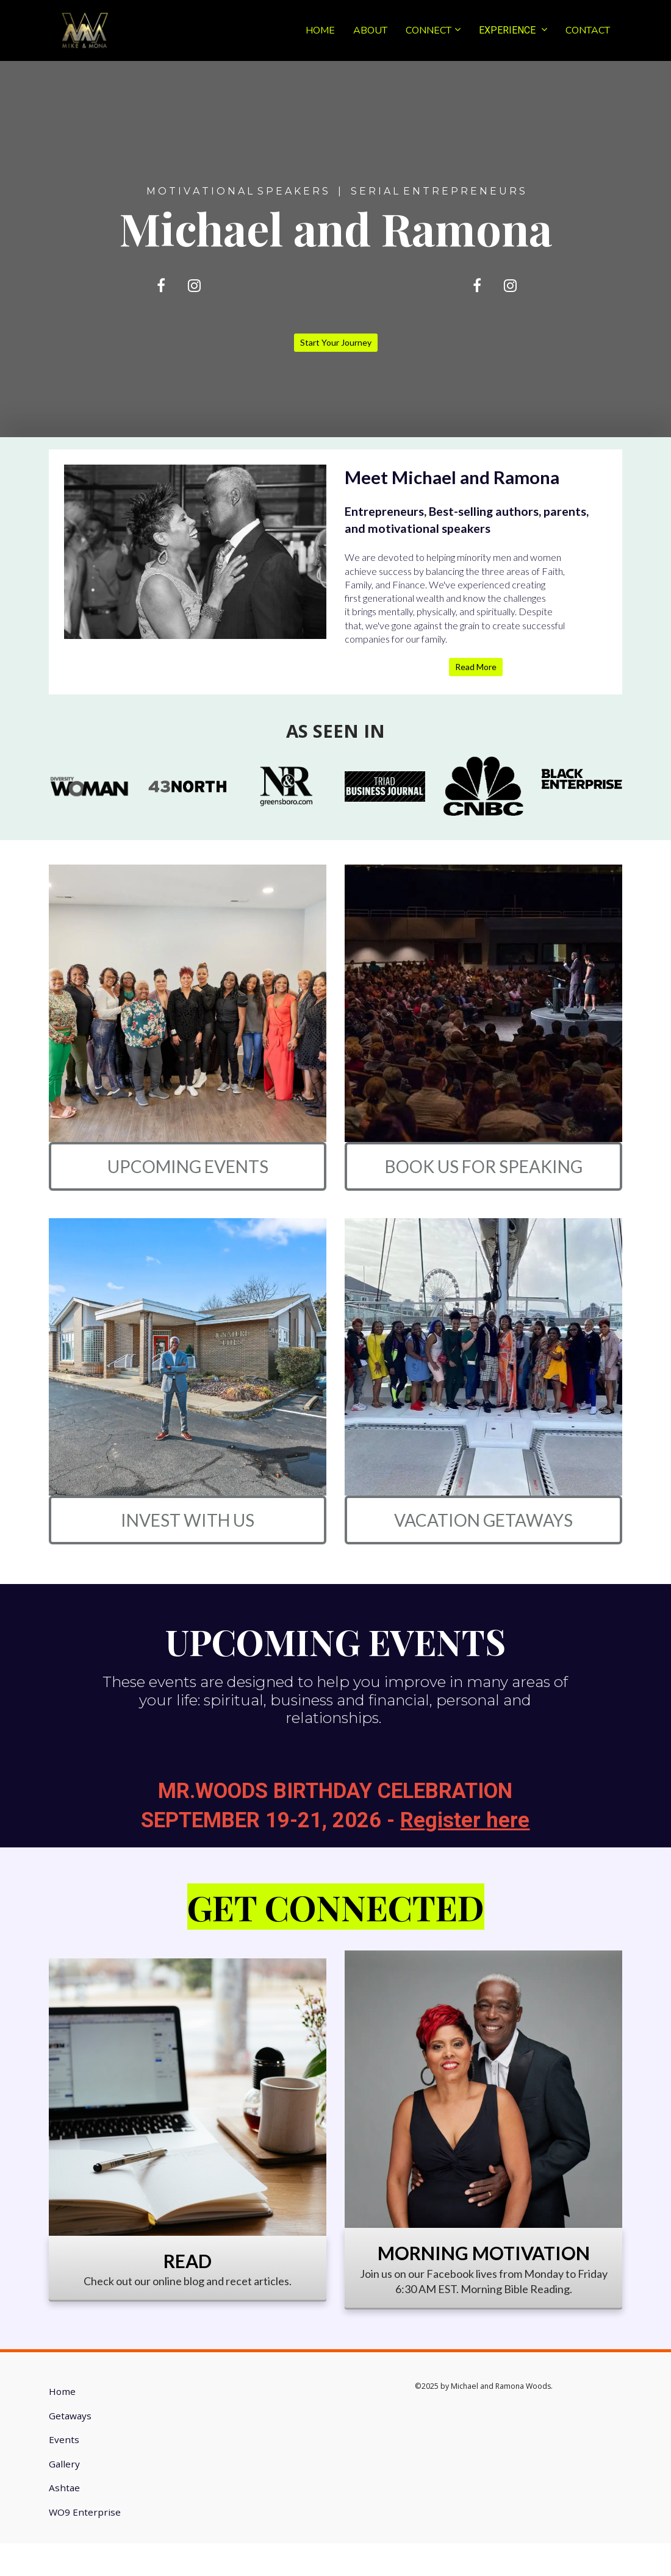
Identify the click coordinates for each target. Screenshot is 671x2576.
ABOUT (370, 30)
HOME (320, 30)
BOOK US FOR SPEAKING (484, 1166)
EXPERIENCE (508, 30)
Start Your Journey (335, 342)
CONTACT (587, 30)
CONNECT (428, 30)
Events (64, 2440)
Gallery (64, 2464)
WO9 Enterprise (85, 2512)
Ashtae (64, 2488)
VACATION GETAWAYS (483, 1520)
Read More (476, 667)
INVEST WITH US (187, 1520)
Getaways (70, 2416)
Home (62, 2391)
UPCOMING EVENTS (187, 1166)
